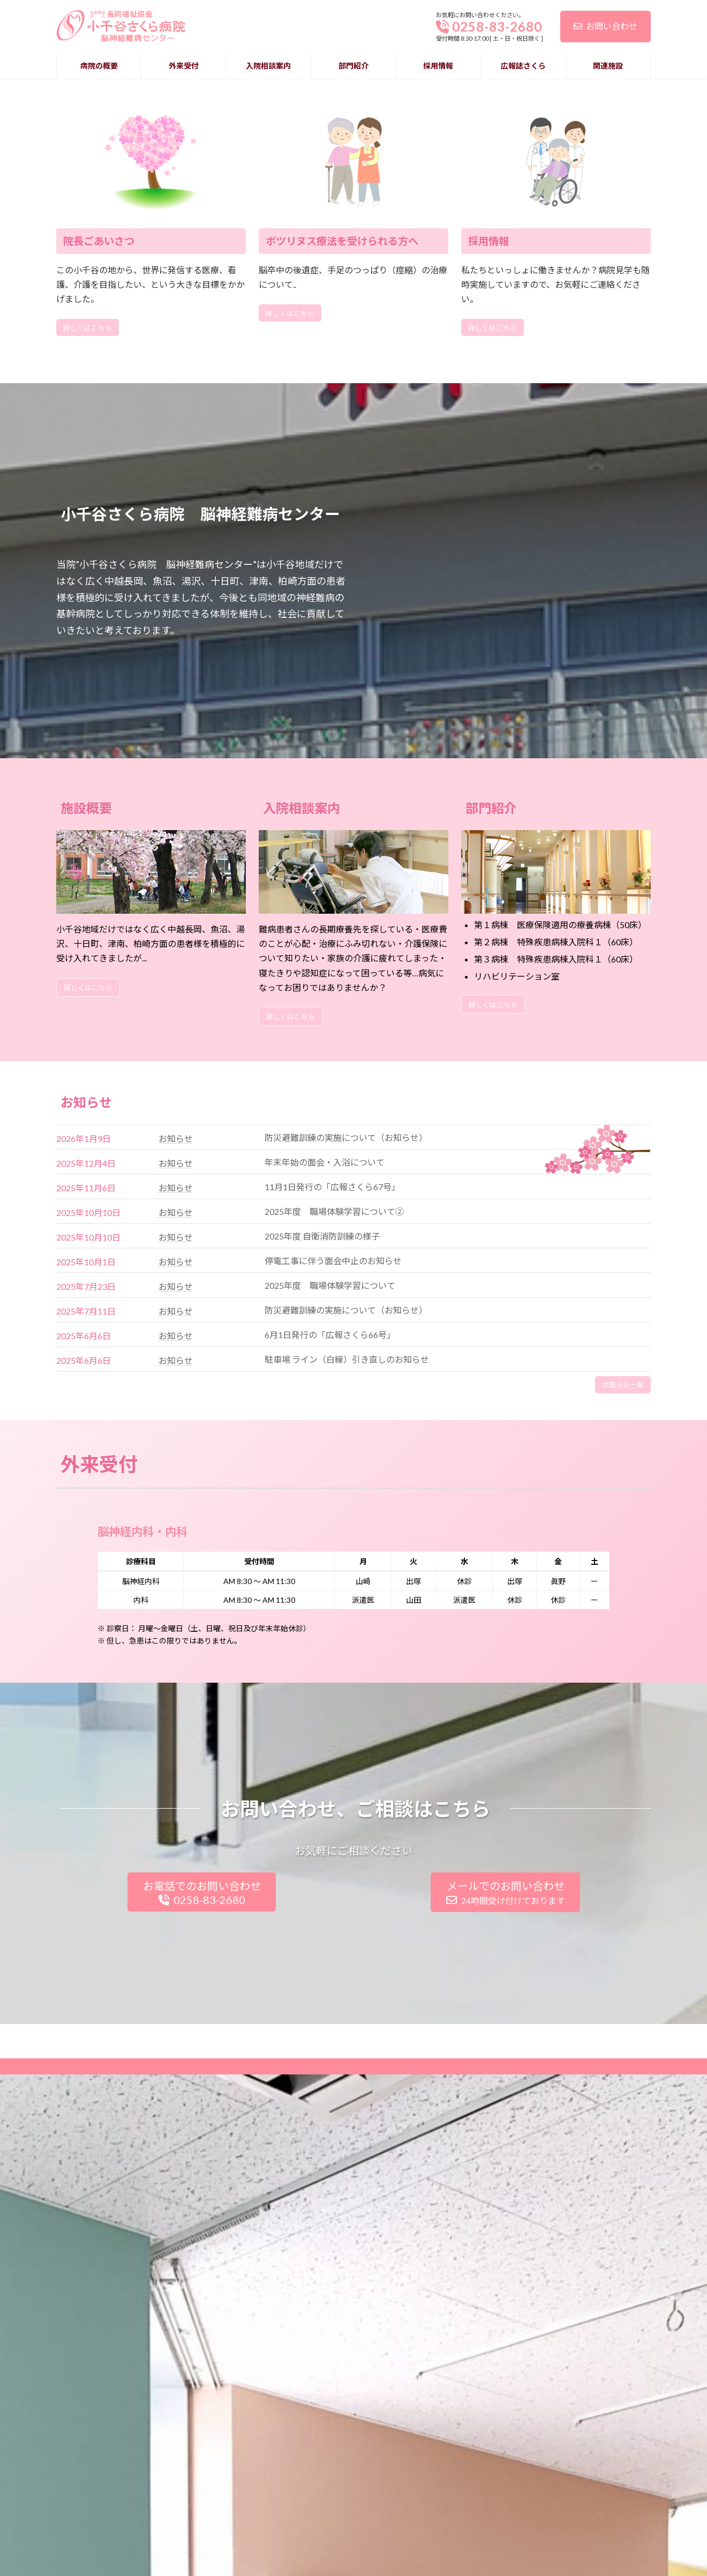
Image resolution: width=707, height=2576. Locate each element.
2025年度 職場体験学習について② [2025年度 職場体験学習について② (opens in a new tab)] (334, 1515)
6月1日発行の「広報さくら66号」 (330, 1638)
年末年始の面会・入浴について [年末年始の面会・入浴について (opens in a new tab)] (325, 1465)
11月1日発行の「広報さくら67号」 (332, 1490)
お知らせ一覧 (623, 1688)
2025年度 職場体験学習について (330, 1589)
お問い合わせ (605, 26)
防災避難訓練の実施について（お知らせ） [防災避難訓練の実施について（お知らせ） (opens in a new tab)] (346, 1441)
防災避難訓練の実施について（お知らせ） (346, 1613)
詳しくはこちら (87, 631)
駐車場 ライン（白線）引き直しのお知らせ (347, 1662)
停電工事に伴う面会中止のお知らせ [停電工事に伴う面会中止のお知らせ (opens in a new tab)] (333, 1564)
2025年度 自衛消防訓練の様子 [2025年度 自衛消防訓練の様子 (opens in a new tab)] (322, 1539)
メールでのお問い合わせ (505, 2196)
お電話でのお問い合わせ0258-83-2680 (202, 2196)
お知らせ (176, 1442)
